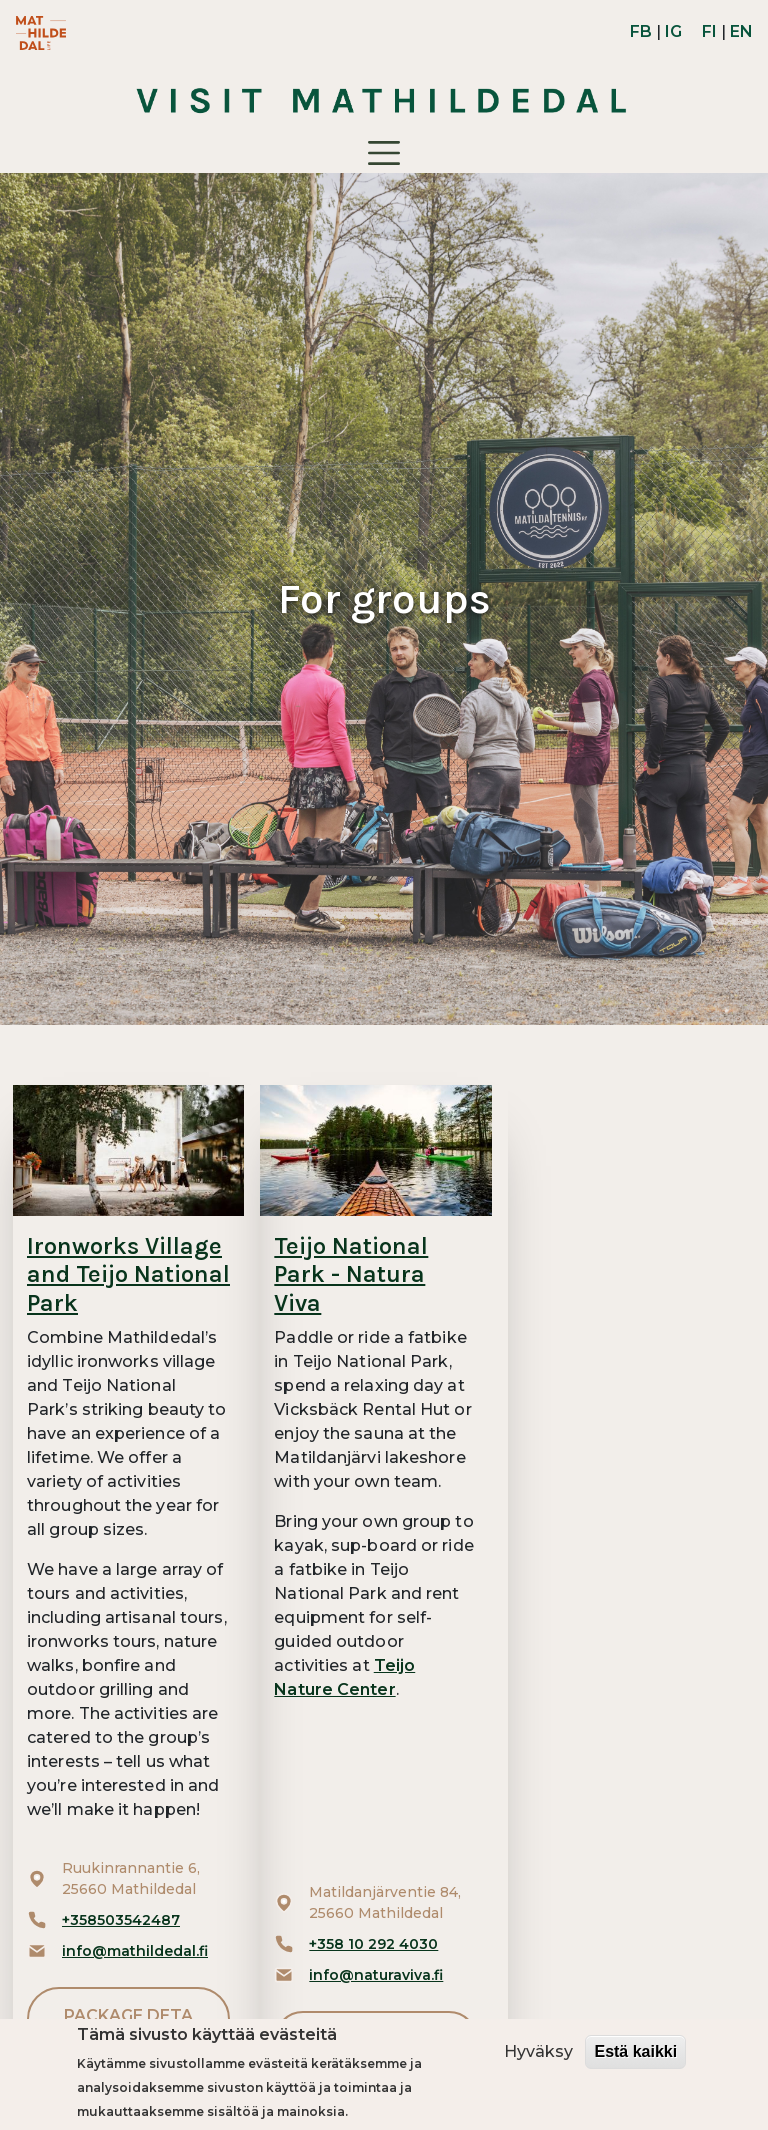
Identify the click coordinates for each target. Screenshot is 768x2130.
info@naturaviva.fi (376, 1975)
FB (641, 31)
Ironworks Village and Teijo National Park (128, 1275)
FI (709, 31)
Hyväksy (538, 2051)
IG (673, 31)
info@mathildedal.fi (135, 1951)
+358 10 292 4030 (373, 1944)
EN (741, 31)
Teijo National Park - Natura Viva (351, 1275)
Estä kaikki (635, 2051)
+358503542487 (121, 1920)
